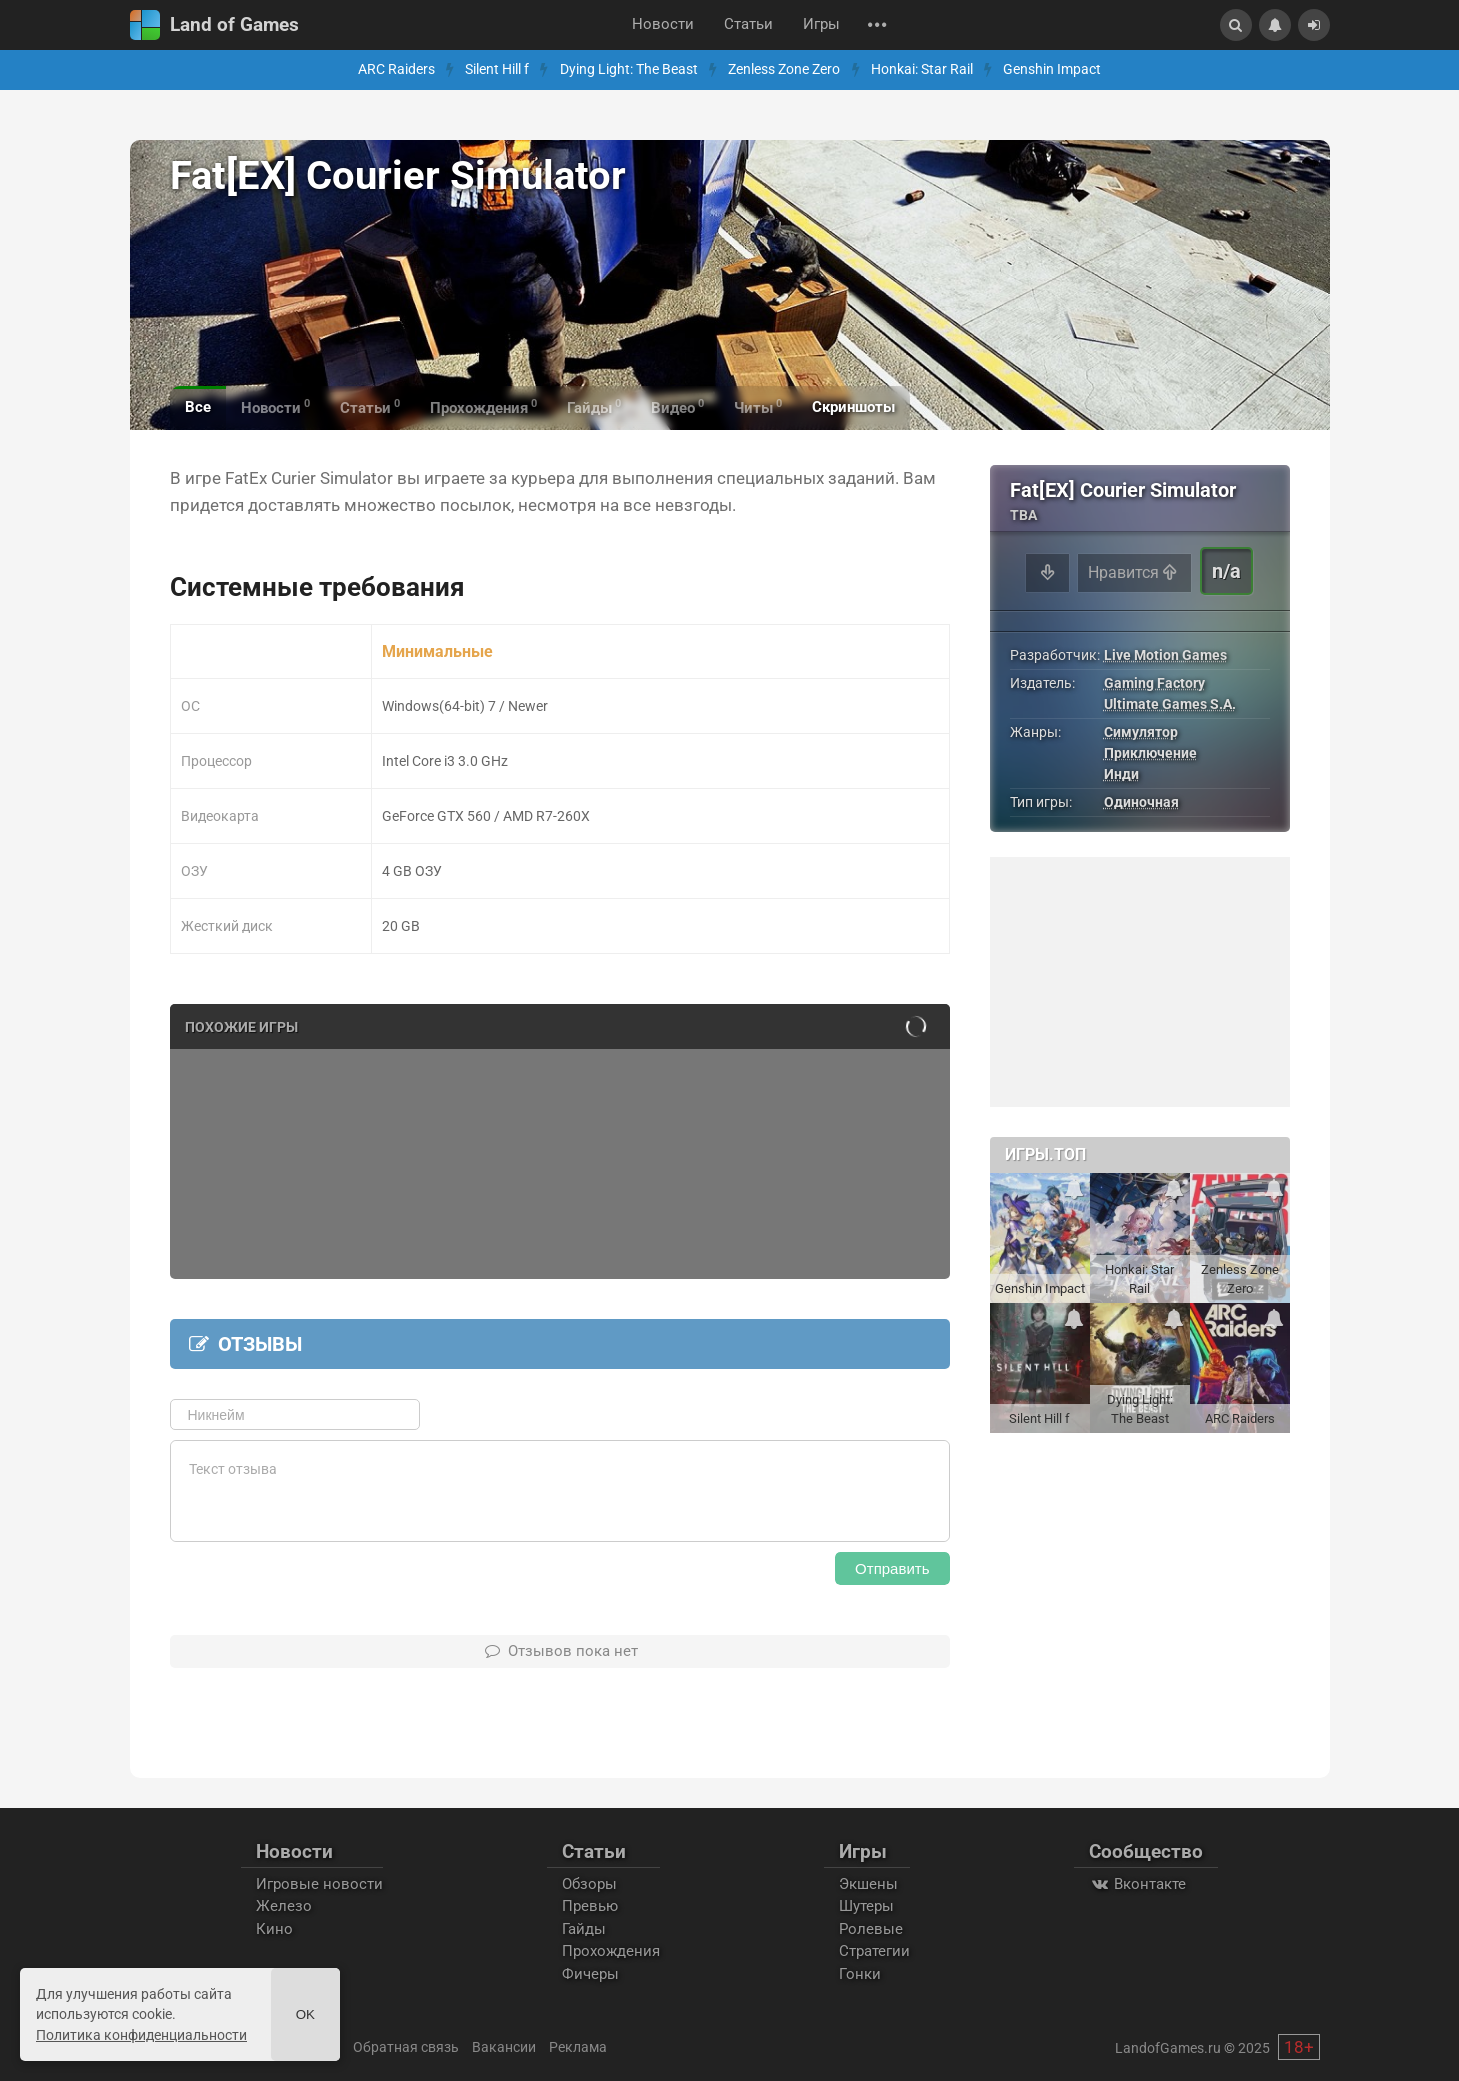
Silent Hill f (497, 69)
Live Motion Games (1165, 655)
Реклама (578, 2047)
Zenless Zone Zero (784, 69)
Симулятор (1141, 732)
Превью (590, 1906)
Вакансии (504, 2047)
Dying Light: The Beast (629, 69)
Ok (305, 2014)
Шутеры (866, 1906)
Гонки (860, 1974)
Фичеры (590, 1974)
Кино (274, 1929)
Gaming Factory (1154, 683)
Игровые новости (319, 1884)
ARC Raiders (396, 69)
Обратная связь (406, 2047)
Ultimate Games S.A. (1170, 704)
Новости (663, 24)
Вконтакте (1137, 1884)
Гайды (584, 1929)
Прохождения (611, 1951)
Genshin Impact (1052, 69)
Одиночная (1141, 802)
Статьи (748, 24)
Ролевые (871, 1929)
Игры (821, 24)
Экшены (868, 1884)
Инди (1121, 774)
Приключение (1150, 753)
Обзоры (589, 1884)
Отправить (892, 1568)
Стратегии (874, 1951)
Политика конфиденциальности (141, 2035)
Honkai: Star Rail (922, 69)
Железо (284, 1906)
